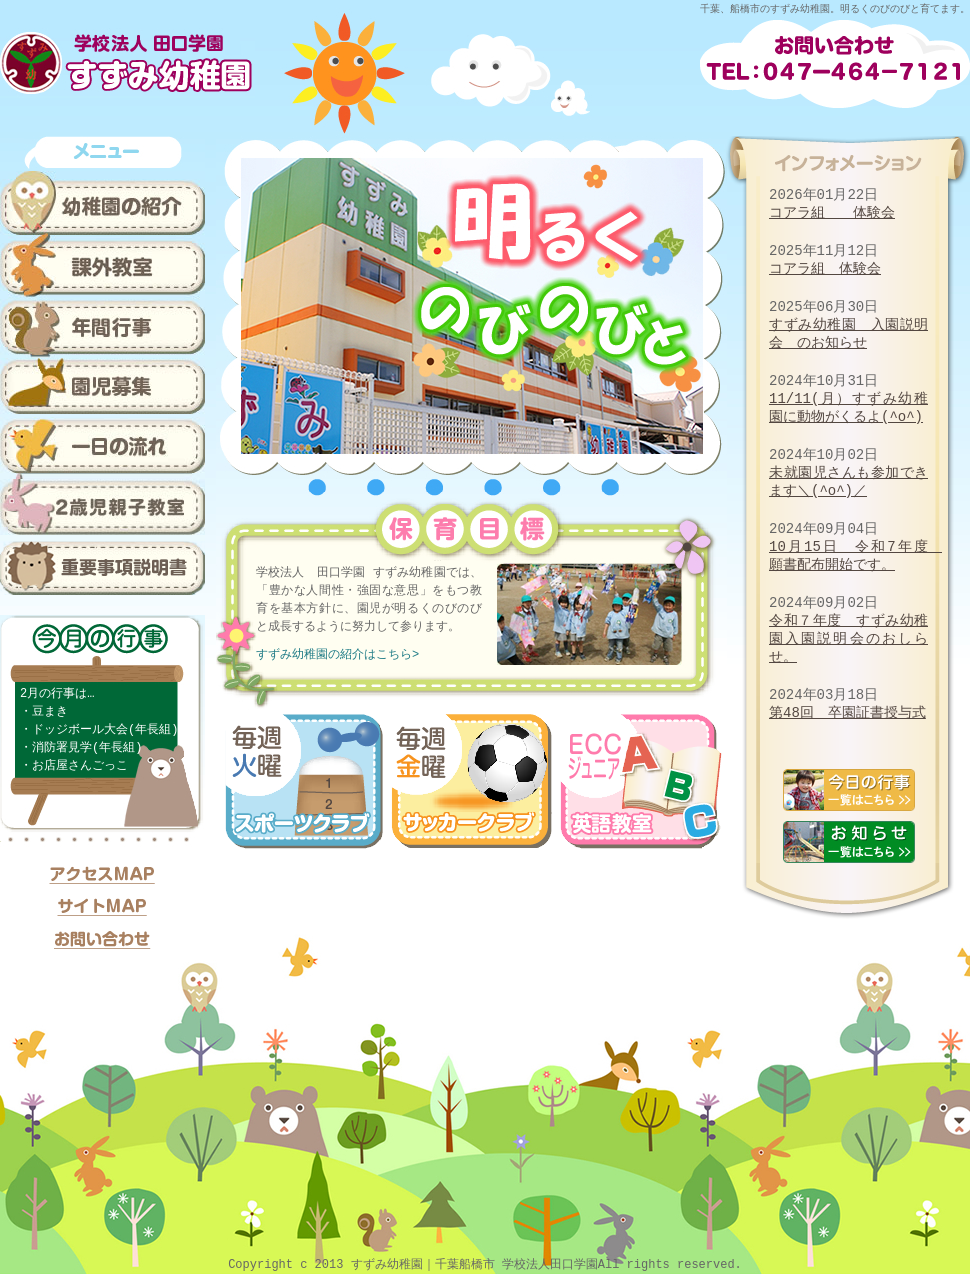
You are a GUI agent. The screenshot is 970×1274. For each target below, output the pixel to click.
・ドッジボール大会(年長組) (99, 729)
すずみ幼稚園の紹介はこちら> (337, 654)
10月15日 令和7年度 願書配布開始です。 (855, 555)
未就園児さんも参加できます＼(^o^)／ (848, 481)
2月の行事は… (57, 693)
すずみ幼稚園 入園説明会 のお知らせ (848, 333)
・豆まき (44, 711)
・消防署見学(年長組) (81, 747)
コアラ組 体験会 (832, 212)
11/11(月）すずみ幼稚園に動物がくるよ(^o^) (848, 407)
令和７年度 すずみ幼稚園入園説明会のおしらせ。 (848, 638)
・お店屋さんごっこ (74, 765)
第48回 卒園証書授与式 (847, 712)
